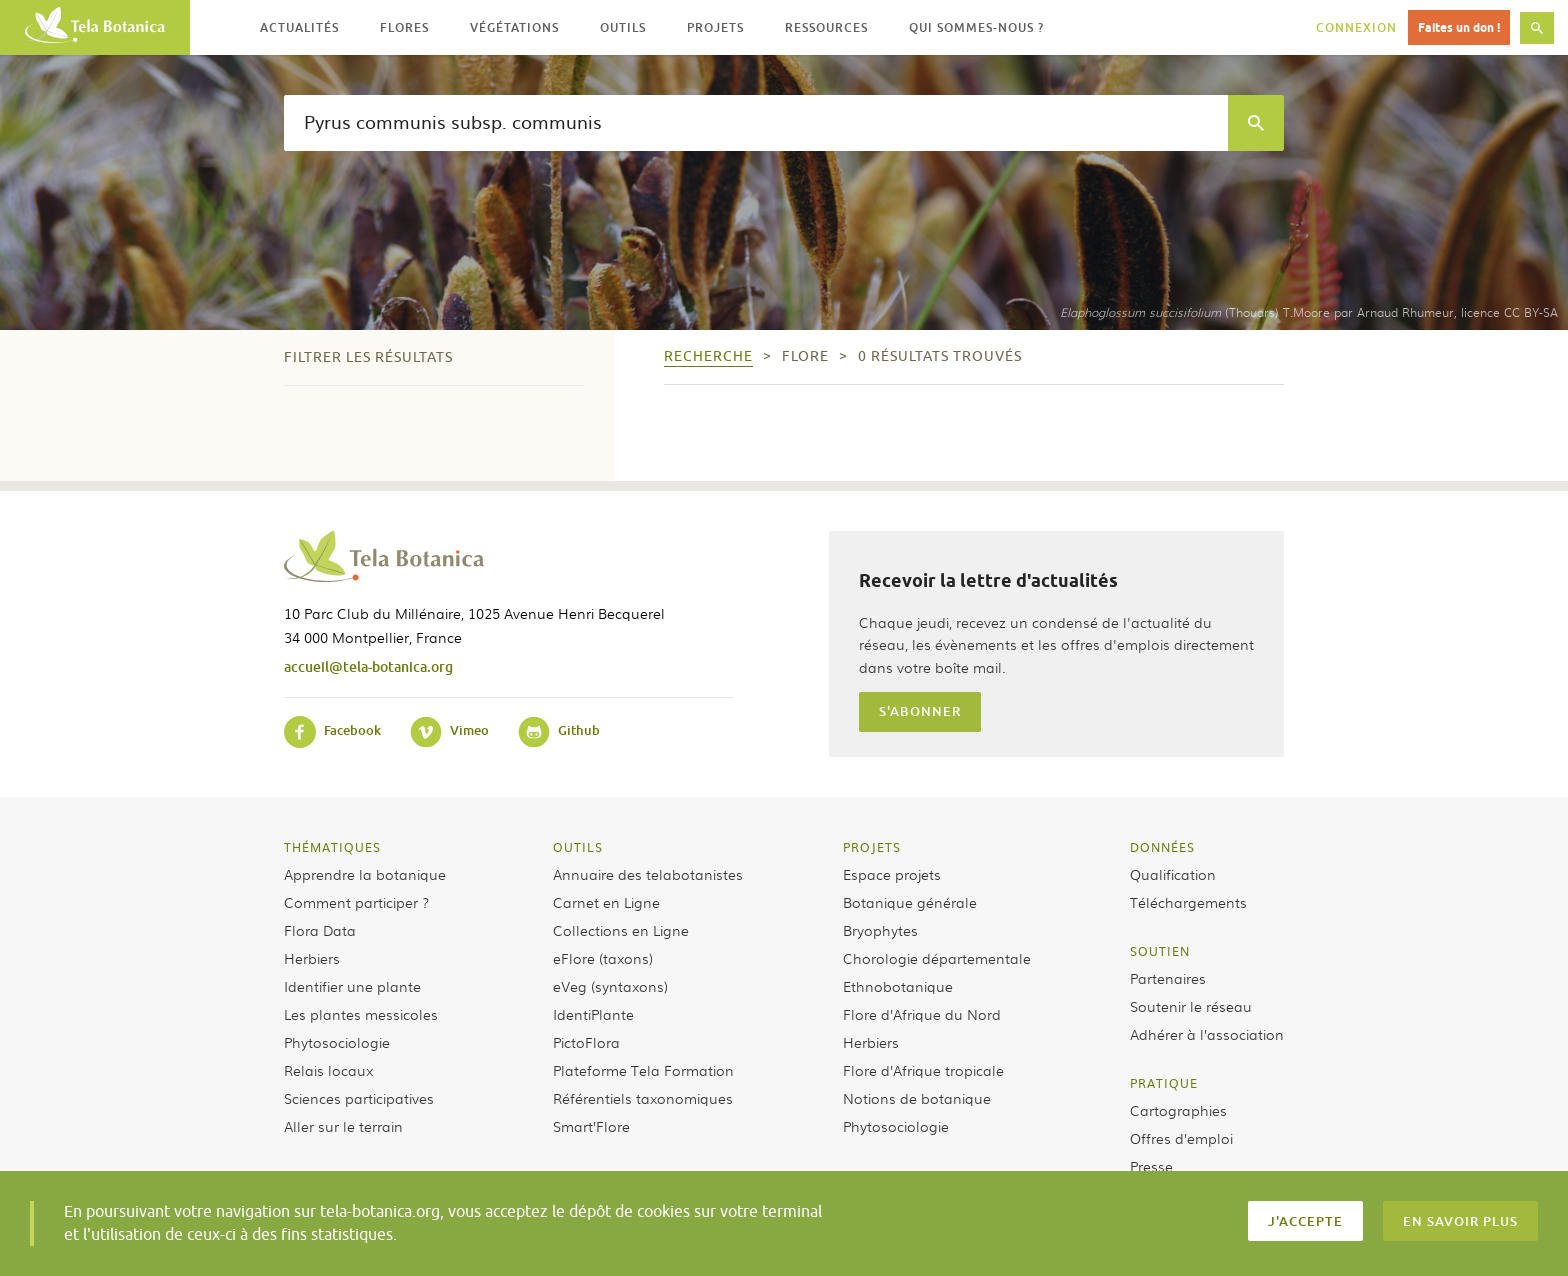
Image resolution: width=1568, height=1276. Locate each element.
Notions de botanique (917, 1098)
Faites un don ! (1459, 27)
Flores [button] (404, 27)
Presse (1151, 1166)
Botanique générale (910, 902)
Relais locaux (328, 1070)
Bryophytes (880, 930)
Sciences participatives (359, 1098)
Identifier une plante (352, 986)
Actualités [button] (299, 27)
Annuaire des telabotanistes (648, 874)
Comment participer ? (356, 902)
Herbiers (312, 958)
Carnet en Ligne (606, 902)
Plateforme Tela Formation (643, 1070)
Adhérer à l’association (1207, 1034)
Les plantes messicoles (361, 1014)
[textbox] (756, 123)
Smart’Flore (591, 1126)
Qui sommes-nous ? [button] (976, 27)
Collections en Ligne (621, 930)
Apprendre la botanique (365, 874)
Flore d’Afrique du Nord (922, 1014)
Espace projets (892, 874)
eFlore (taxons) (603, 958)
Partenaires (1168, 978)
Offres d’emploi (1181, 1138)
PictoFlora (586, 1042)
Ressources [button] (826, 27)
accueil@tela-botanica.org (368, 666)
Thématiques (332, 847)
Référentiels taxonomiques (643, 1098)
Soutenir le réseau (1191, 1006)
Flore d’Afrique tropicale (923, 1070)
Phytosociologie (337, 1042)
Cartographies (1178, 1110)
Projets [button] (715, 27)
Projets (872, 847)
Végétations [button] (514, 27)
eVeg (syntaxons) (610, 986)
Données (1162, 847)
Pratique (1164, 1083)
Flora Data (320, 930)
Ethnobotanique (898, 986)
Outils (578, 847)
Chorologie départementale (937, 958)
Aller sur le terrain (343, 1126)
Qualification (1173, 874)
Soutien (1160, 951)
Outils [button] (623, 27)
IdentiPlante (593, 1014)
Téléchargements (1188, 902)
